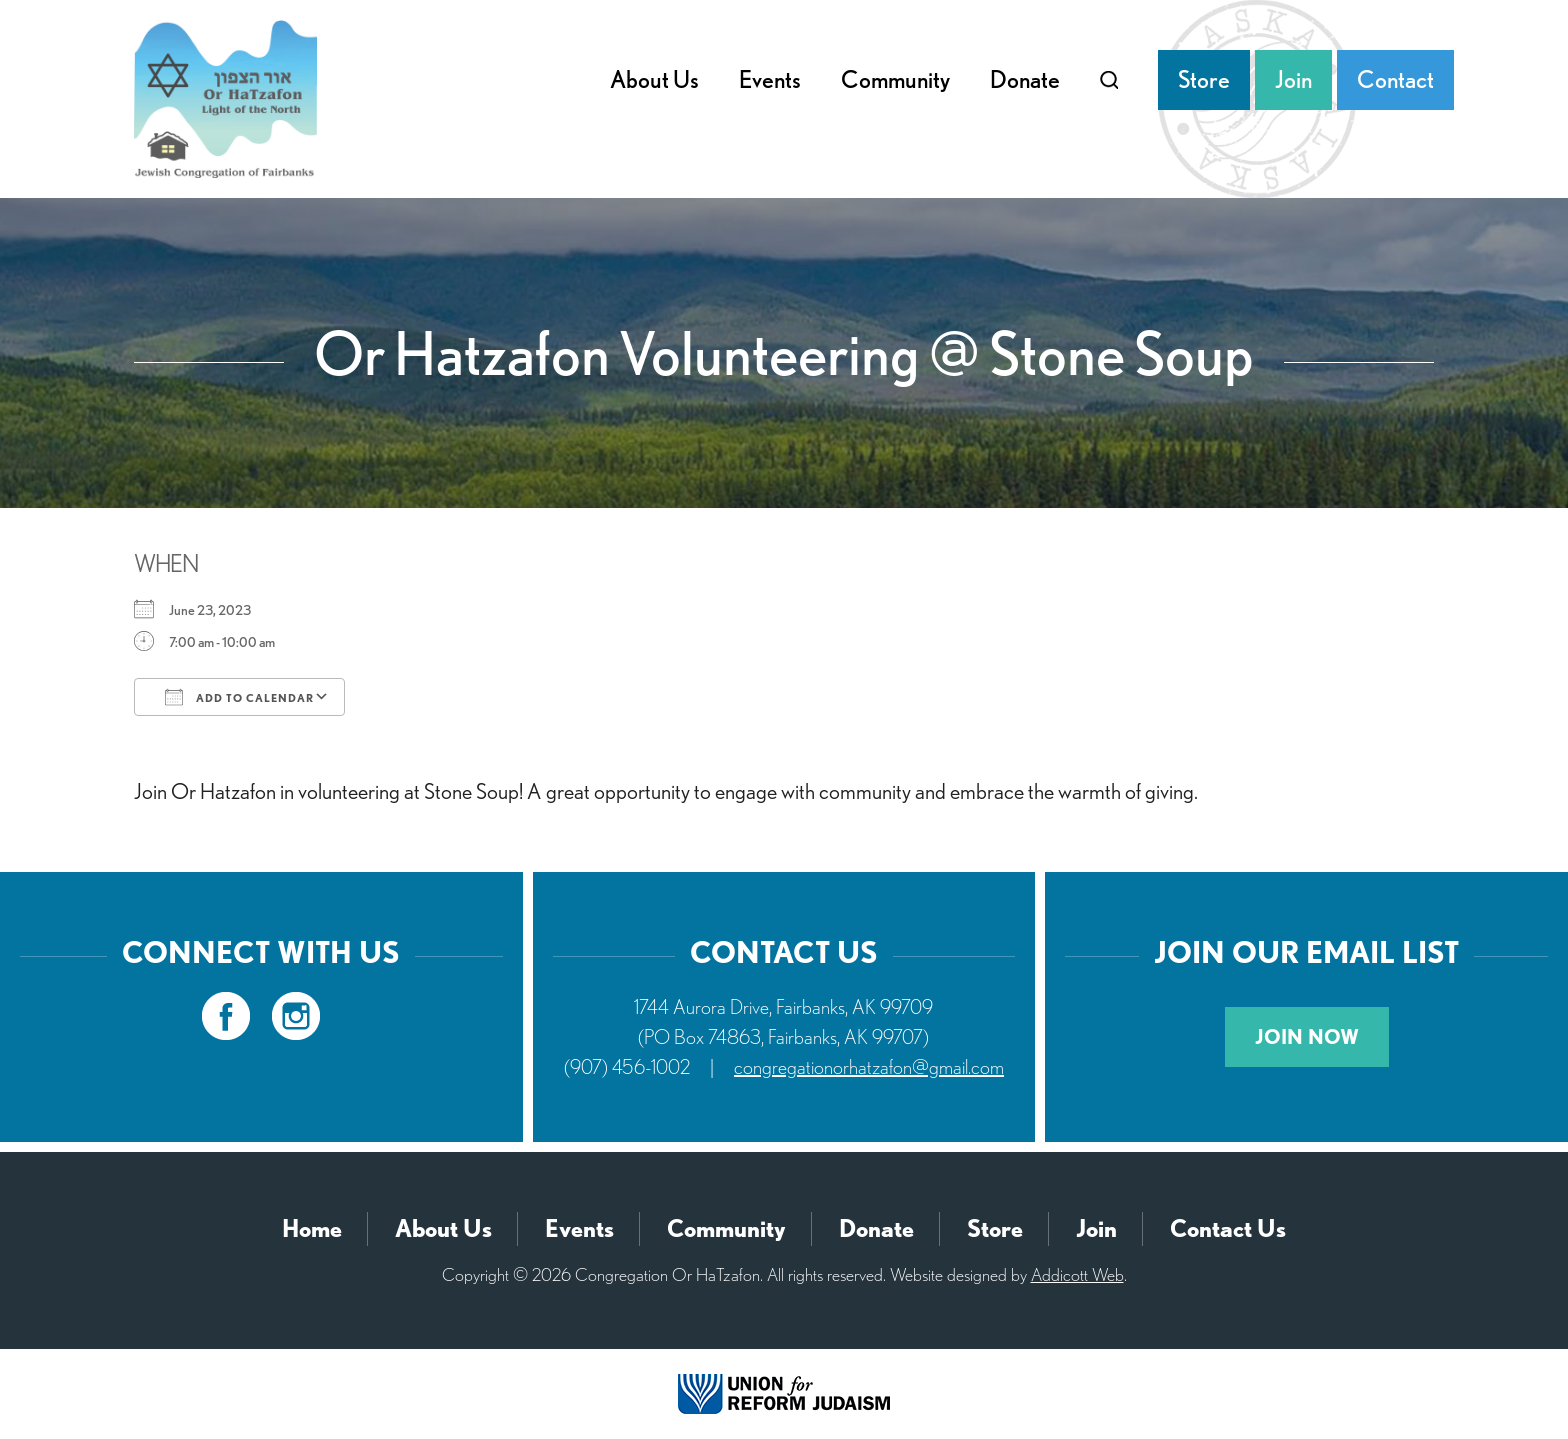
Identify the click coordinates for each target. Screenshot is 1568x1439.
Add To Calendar (239, 697)
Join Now (1307, 1037)
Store (1204, 79)
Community (895, 79)
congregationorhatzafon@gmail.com (869, 1067)
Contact (1395, 79)
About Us (654, 79)
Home (312, 1228)
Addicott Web (1077, 1274)
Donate (1025, 79)
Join (1293, 79)
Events (770, 79)
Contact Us (1228, 1228)
